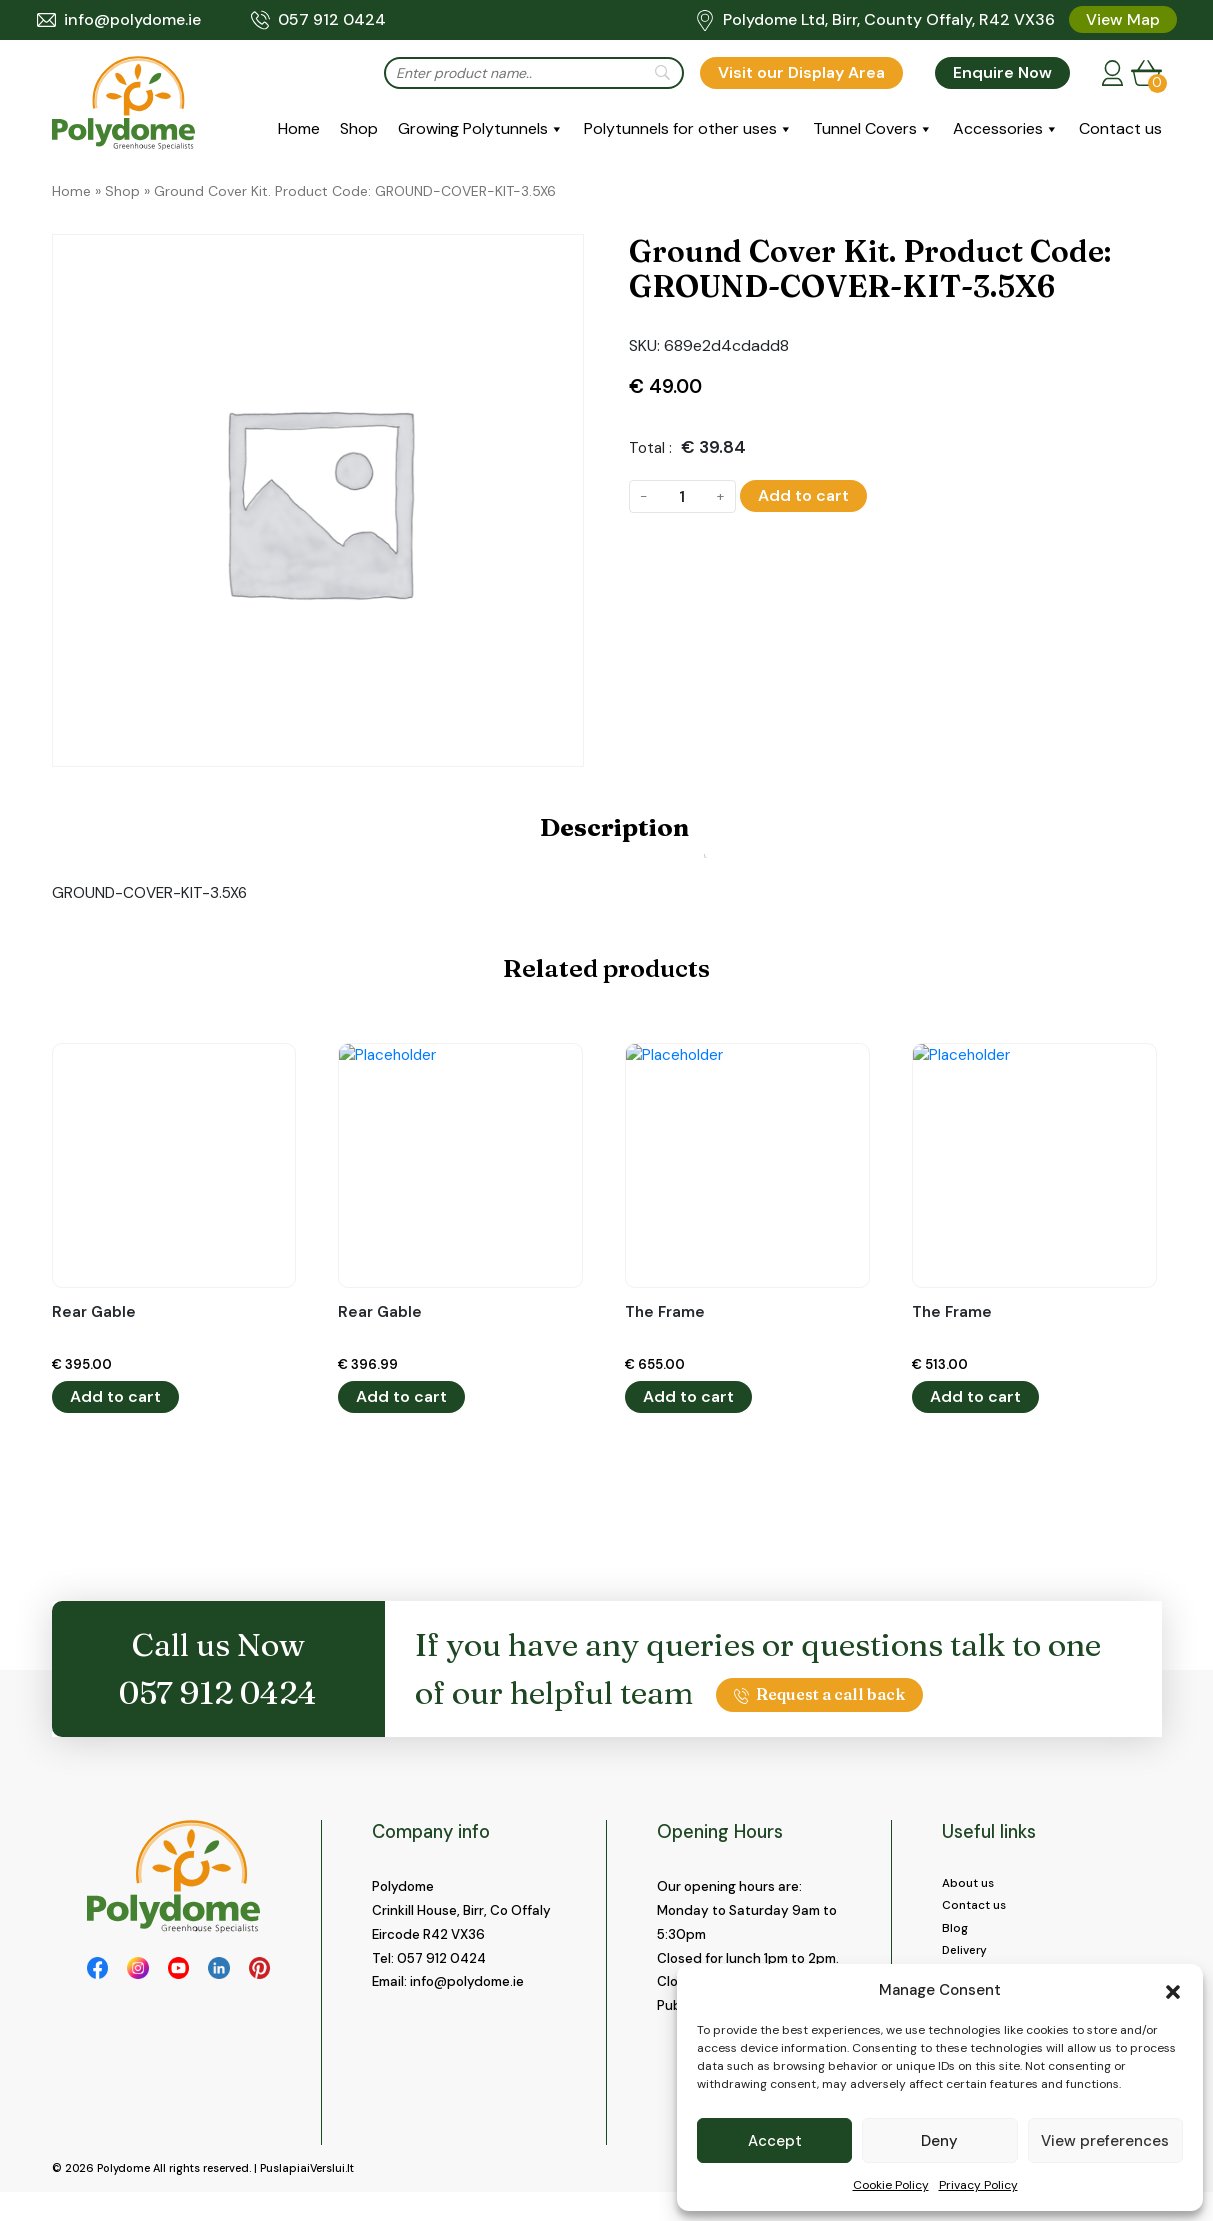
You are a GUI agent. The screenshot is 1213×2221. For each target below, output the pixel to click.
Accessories (998, 128)
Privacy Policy (978, 2185)
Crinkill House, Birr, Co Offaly (461, 1910)
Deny (939, 2141)
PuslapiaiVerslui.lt (307, 2197)
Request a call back (820, 1694)
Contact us (1120, 128)
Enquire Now (1002, 72)
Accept (775, 2141)
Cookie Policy (891, 2185)
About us (971, 1884)
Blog (955, 1934)
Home (299, 128)
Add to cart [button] (115, 1396)
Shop (359, 128)
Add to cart (803, 495)
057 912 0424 (318, 20)
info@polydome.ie (119, 20)
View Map (1123, 19)
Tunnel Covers (865, 128)
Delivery (967, 1959)
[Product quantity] (682, 496)
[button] (1173, 1990)
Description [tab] (614, 827)
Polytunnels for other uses (680, 128)
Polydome (123, 2197)
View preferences (1105, 2141)
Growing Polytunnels (473, 128)
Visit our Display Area (801, 72)
